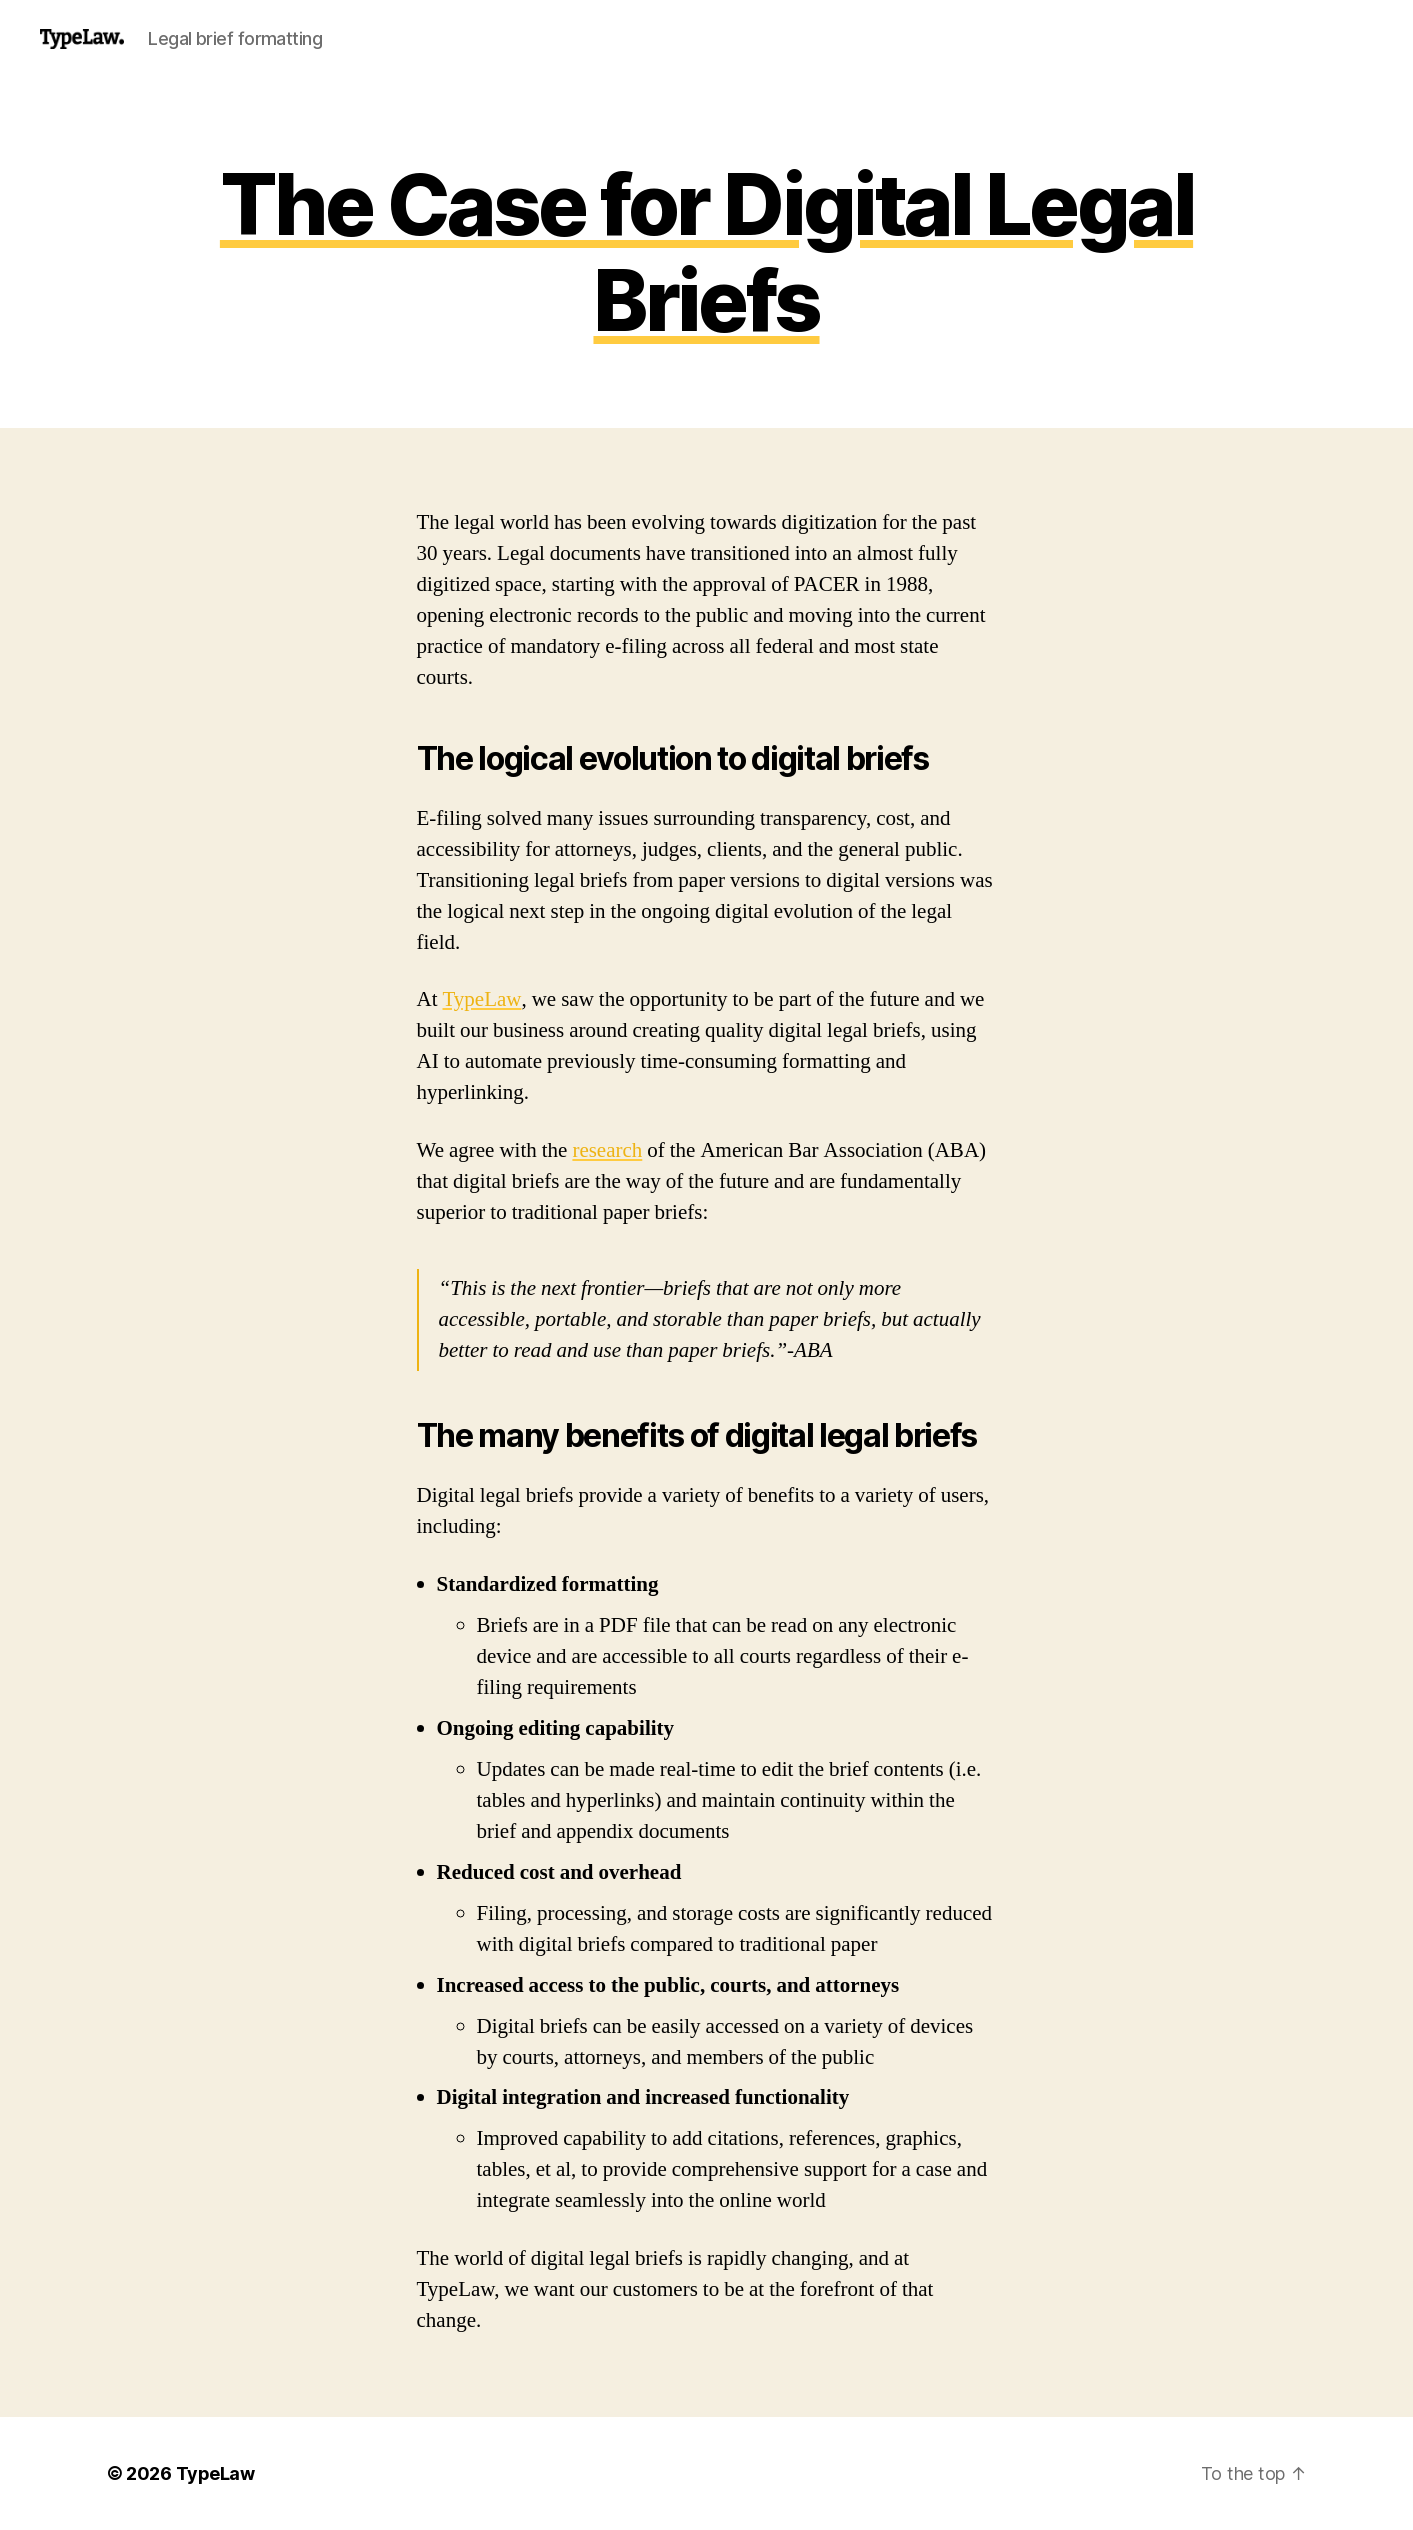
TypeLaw (482, 999)
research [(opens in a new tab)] (607, 1150)
